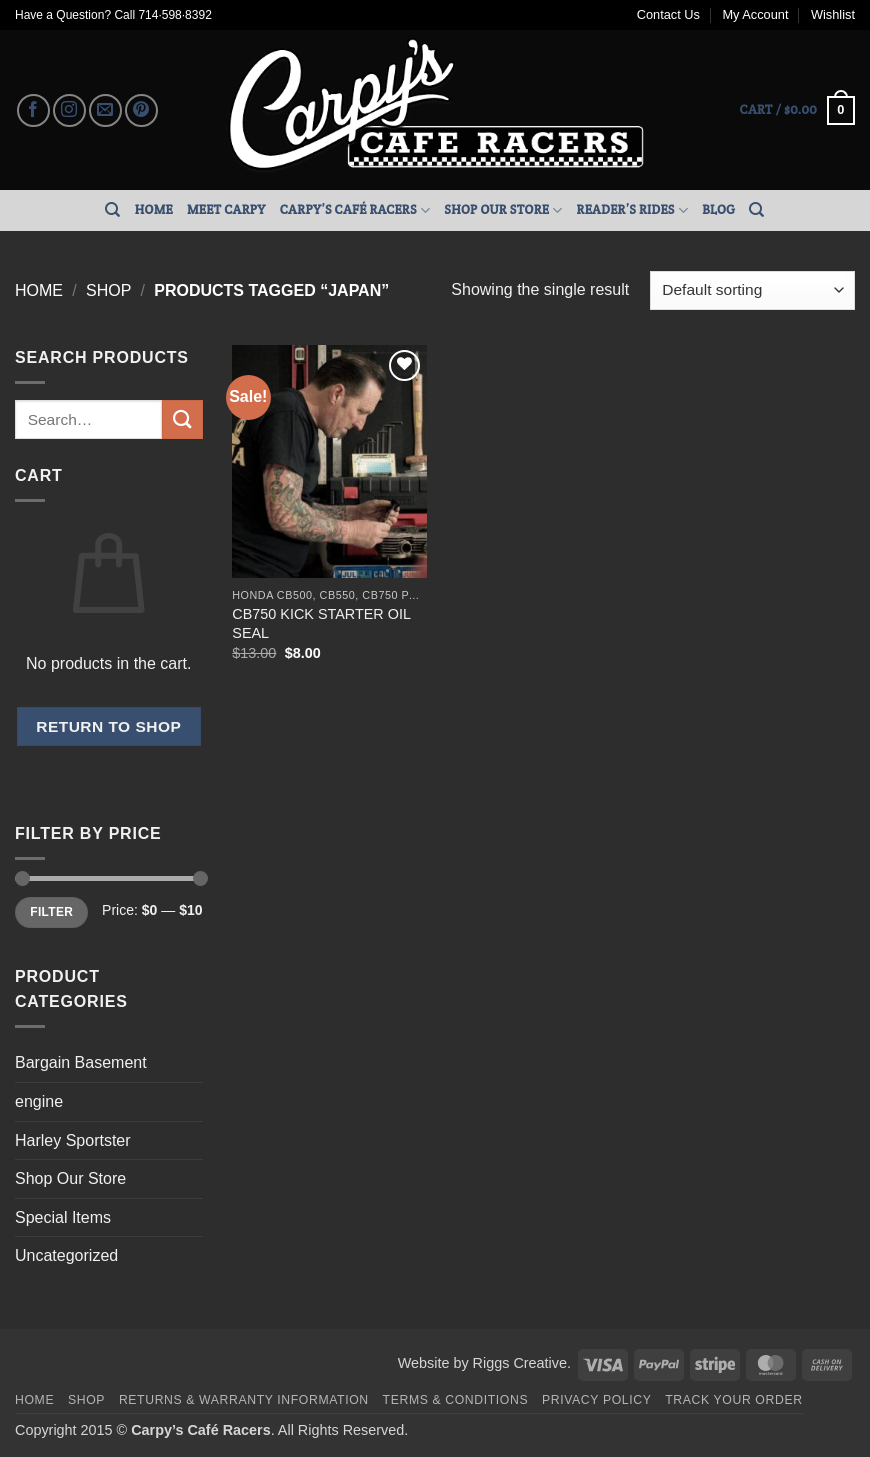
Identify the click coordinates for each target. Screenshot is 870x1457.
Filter (51, 912)
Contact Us (668, 14)
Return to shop (108, 726)
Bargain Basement (81, 1062)
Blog (718, 209)
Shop (108, 290)
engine (39, 1101)
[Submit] (182, 419)
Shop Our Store (503, 210)
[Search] (112, 210)
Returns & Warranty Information (244, 1400)
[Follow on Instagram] (69, 110)
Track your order (733, 1400)
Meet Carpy (226, 209)
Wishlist (833, 14)
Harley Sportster (73, 1140)
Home (154, 209)
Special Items (63, 1217)
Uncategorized (66, 1255)
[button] (797, 111)
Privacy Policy (596, 1400)
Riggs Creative (520, 1363)
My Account (755, 14)
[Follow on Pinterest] (141, 110)
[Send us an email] (105, 110)
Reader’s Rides (633, 210)
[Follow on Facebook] (33, 110)
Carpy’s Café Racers (355, 210)
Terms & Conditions (456, 1400)
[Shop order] (752, 290)
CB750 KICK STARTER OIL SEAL (321, 623)
